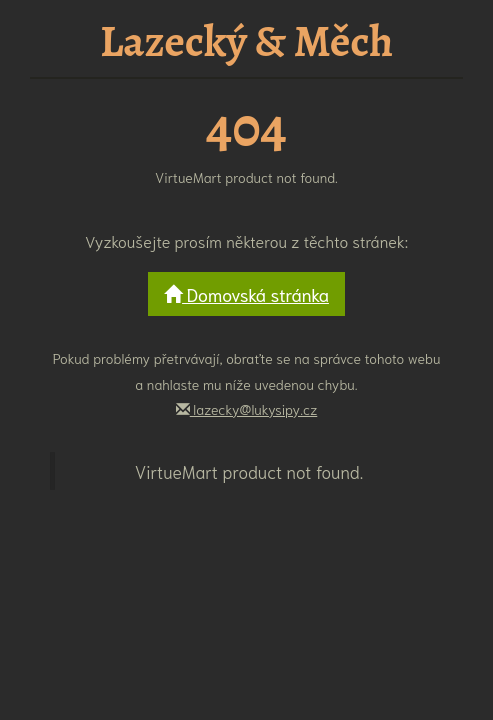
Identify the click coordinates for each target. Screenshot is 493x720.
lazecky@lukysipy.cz (247, 409)
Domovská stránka (246, 294)
